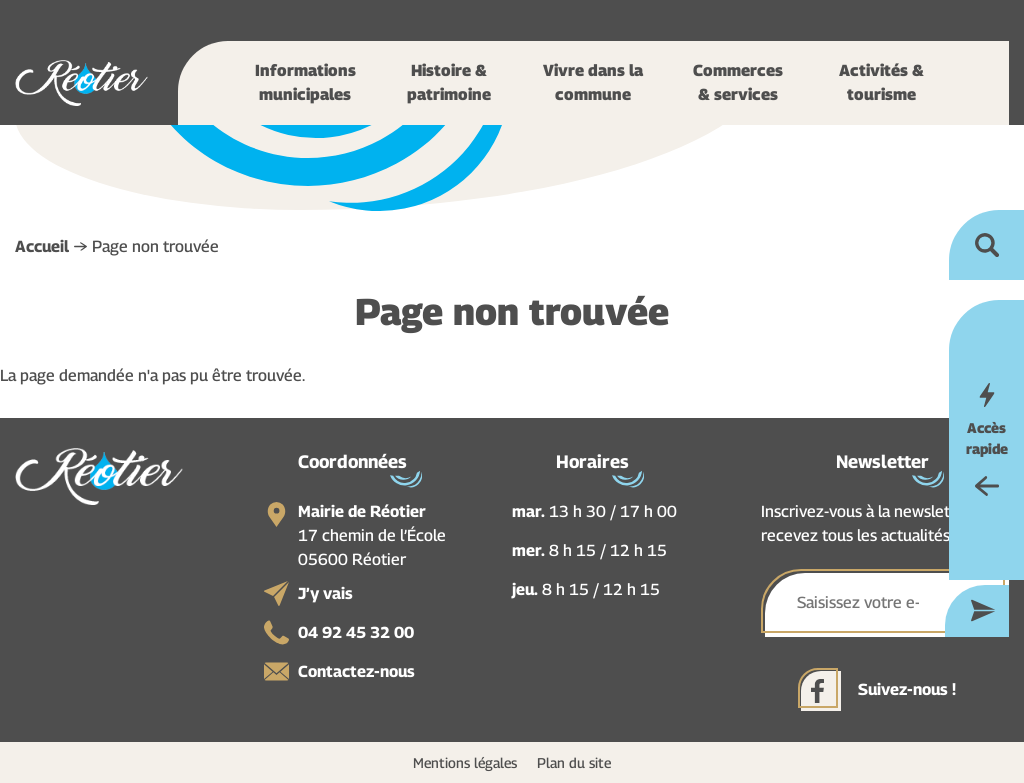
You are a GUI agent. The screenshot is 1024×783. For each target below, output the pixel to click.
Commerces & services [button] (738, 82)
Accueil (42, 246)
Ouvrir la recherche (986, 245)
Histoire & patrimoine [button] (449, 82)
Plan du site (574, 762)
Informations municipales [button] (305, 82)
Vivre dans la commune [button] (593, 82)
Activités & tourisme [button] (881, 82)
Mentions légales (465, 762)
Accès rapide (987, 438)
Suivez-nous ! (907, 689)
